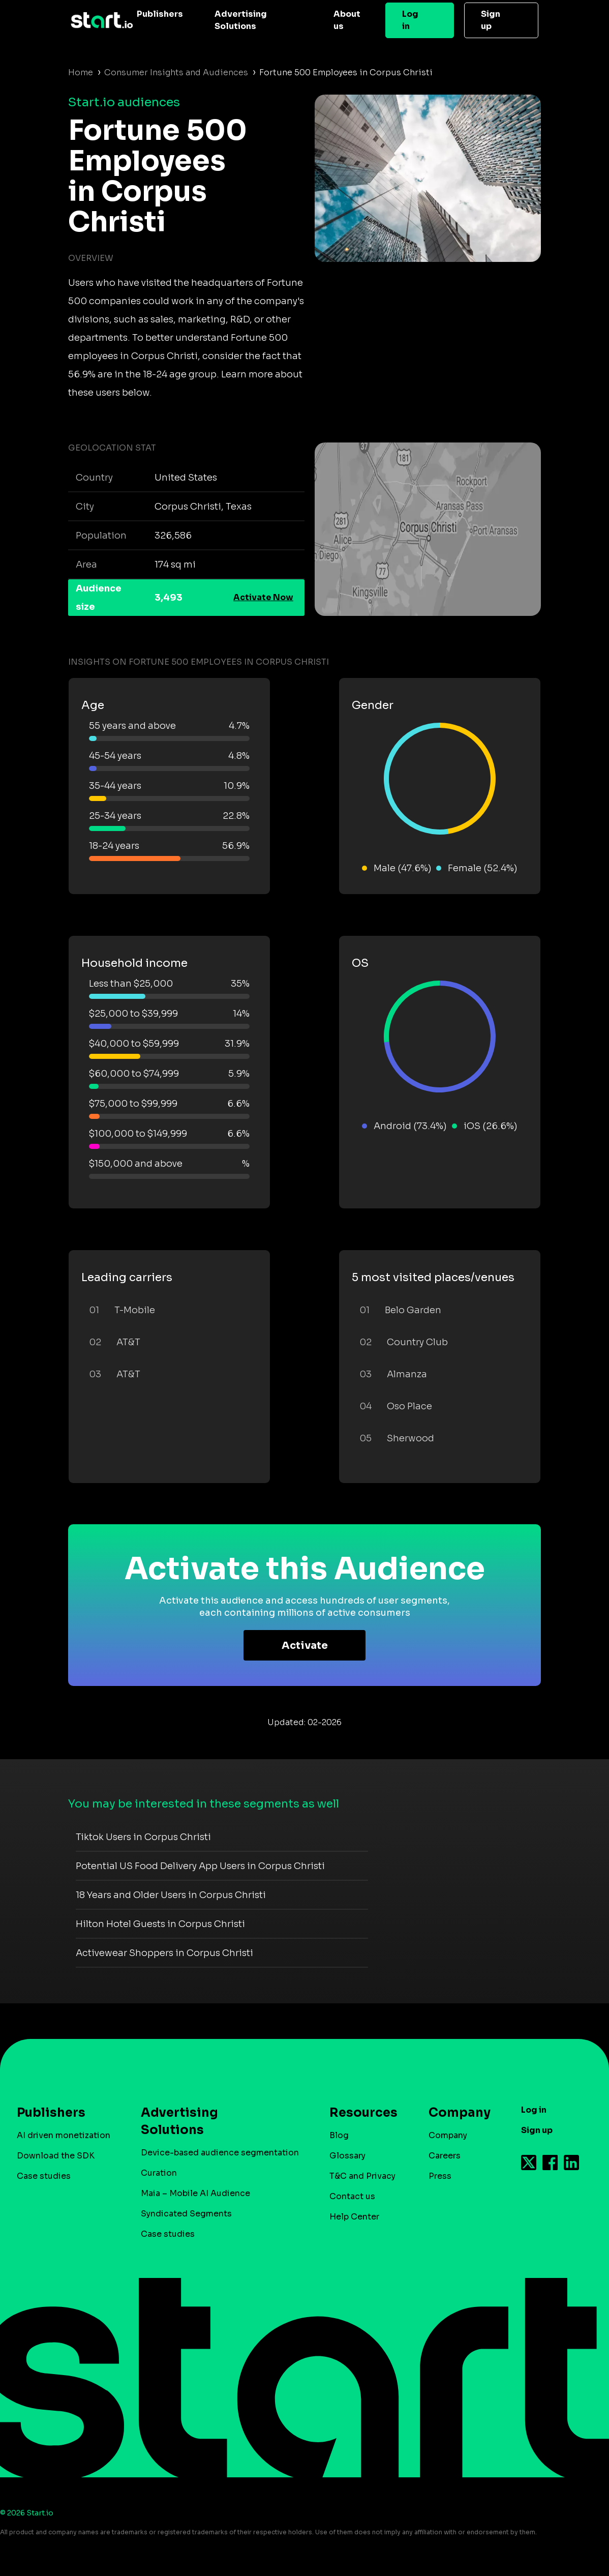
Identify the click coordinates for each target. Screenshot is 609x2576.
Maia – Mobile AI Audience (195, 2193)
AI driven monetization (63, 2135)
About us (346, 20)
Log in (410, 20)
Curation (159, 2173)
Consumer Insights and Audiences (176, 72)
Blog (339, 2135)
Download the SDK (56, 2155)
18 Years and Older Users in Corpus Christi (171, 1895)
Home (80, 72)
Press (440, 2176)
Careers (445, 2155)
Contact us (352, 2196)
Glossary (347, 2155)
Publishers (160, 14)
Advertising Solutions (241, 20)
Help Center (354, 2216)
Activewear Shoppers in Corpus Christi (164, 1953)
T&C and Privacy (362, 2176)
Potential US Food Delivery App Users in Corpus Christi (200, 1866)
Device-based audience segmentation (220, 2152)
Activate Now (263, 597)
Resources (358, 2112)
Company (455, 2112)
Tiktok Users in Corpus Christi (143, 1837)
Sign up (490, 20)
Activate (305, 1645)
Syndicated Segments (186, 2213)
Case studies (44, 2176)
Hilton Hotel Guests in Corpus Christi (160, 1924)
